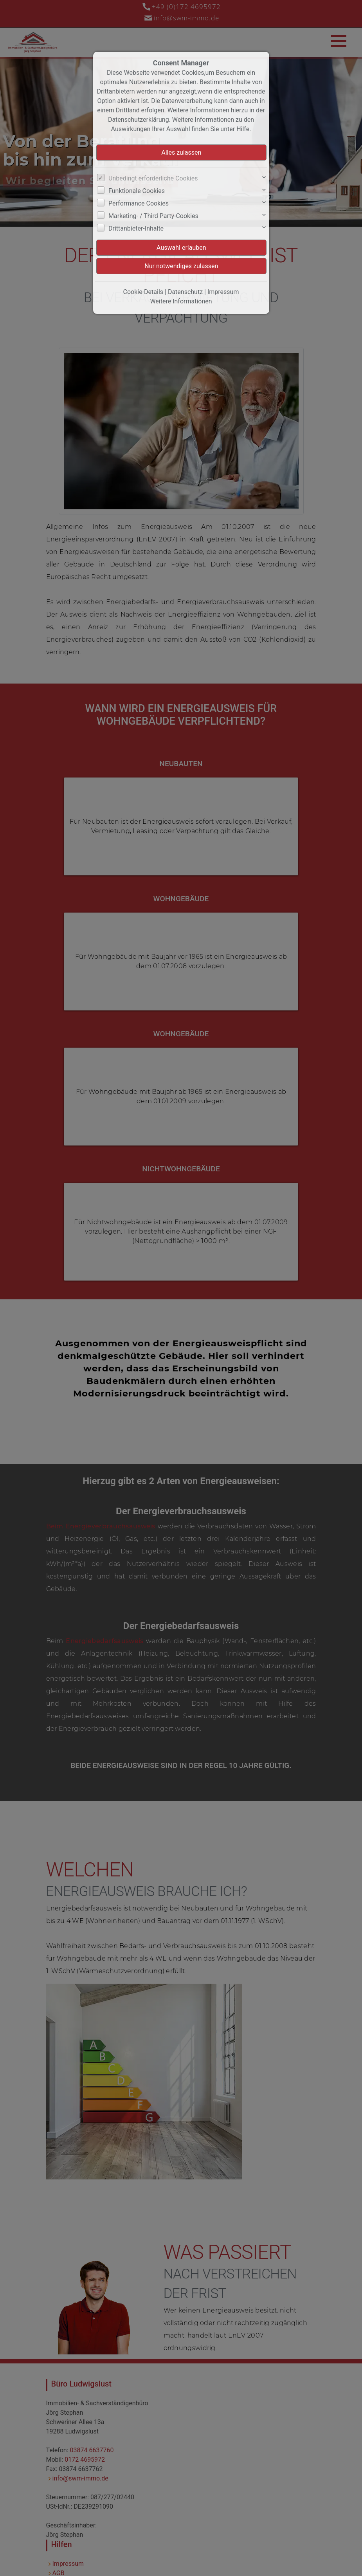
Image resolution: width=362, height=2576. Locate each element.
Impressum (223, 292)
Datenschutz (185, 292)
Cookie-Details (143, 292)
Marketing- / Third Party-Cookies (153, 216)
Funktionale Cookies (136, 191)
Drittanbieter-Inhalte (136, 228)
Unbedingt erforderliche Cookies (153, 178)
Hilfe (242, 129)
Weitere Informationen (181, 301)
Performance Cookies (138, 203)
